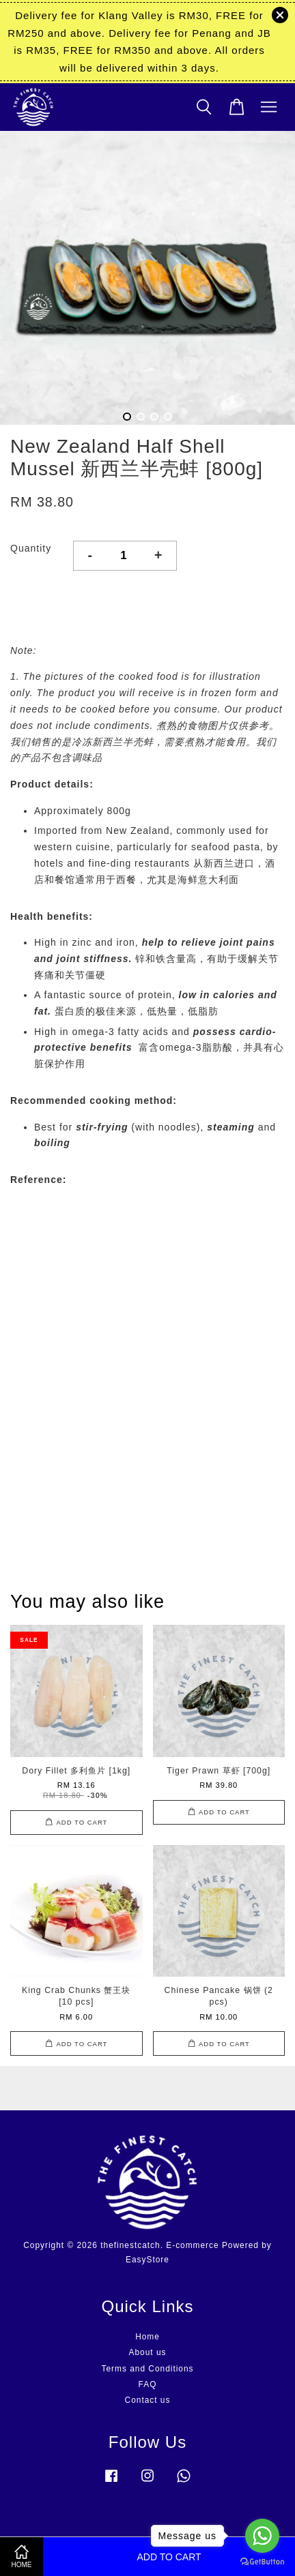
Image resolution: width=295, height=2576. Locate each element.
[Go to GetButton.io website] (262, 2562)
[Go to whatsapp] (262, 2536)
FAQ (148, 2384)
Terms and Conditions (148, 2368)
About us (148, 2352)
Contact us (148, 2400)
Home (147, 2336)
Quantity (30, 548)
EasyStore (147, 2259)
